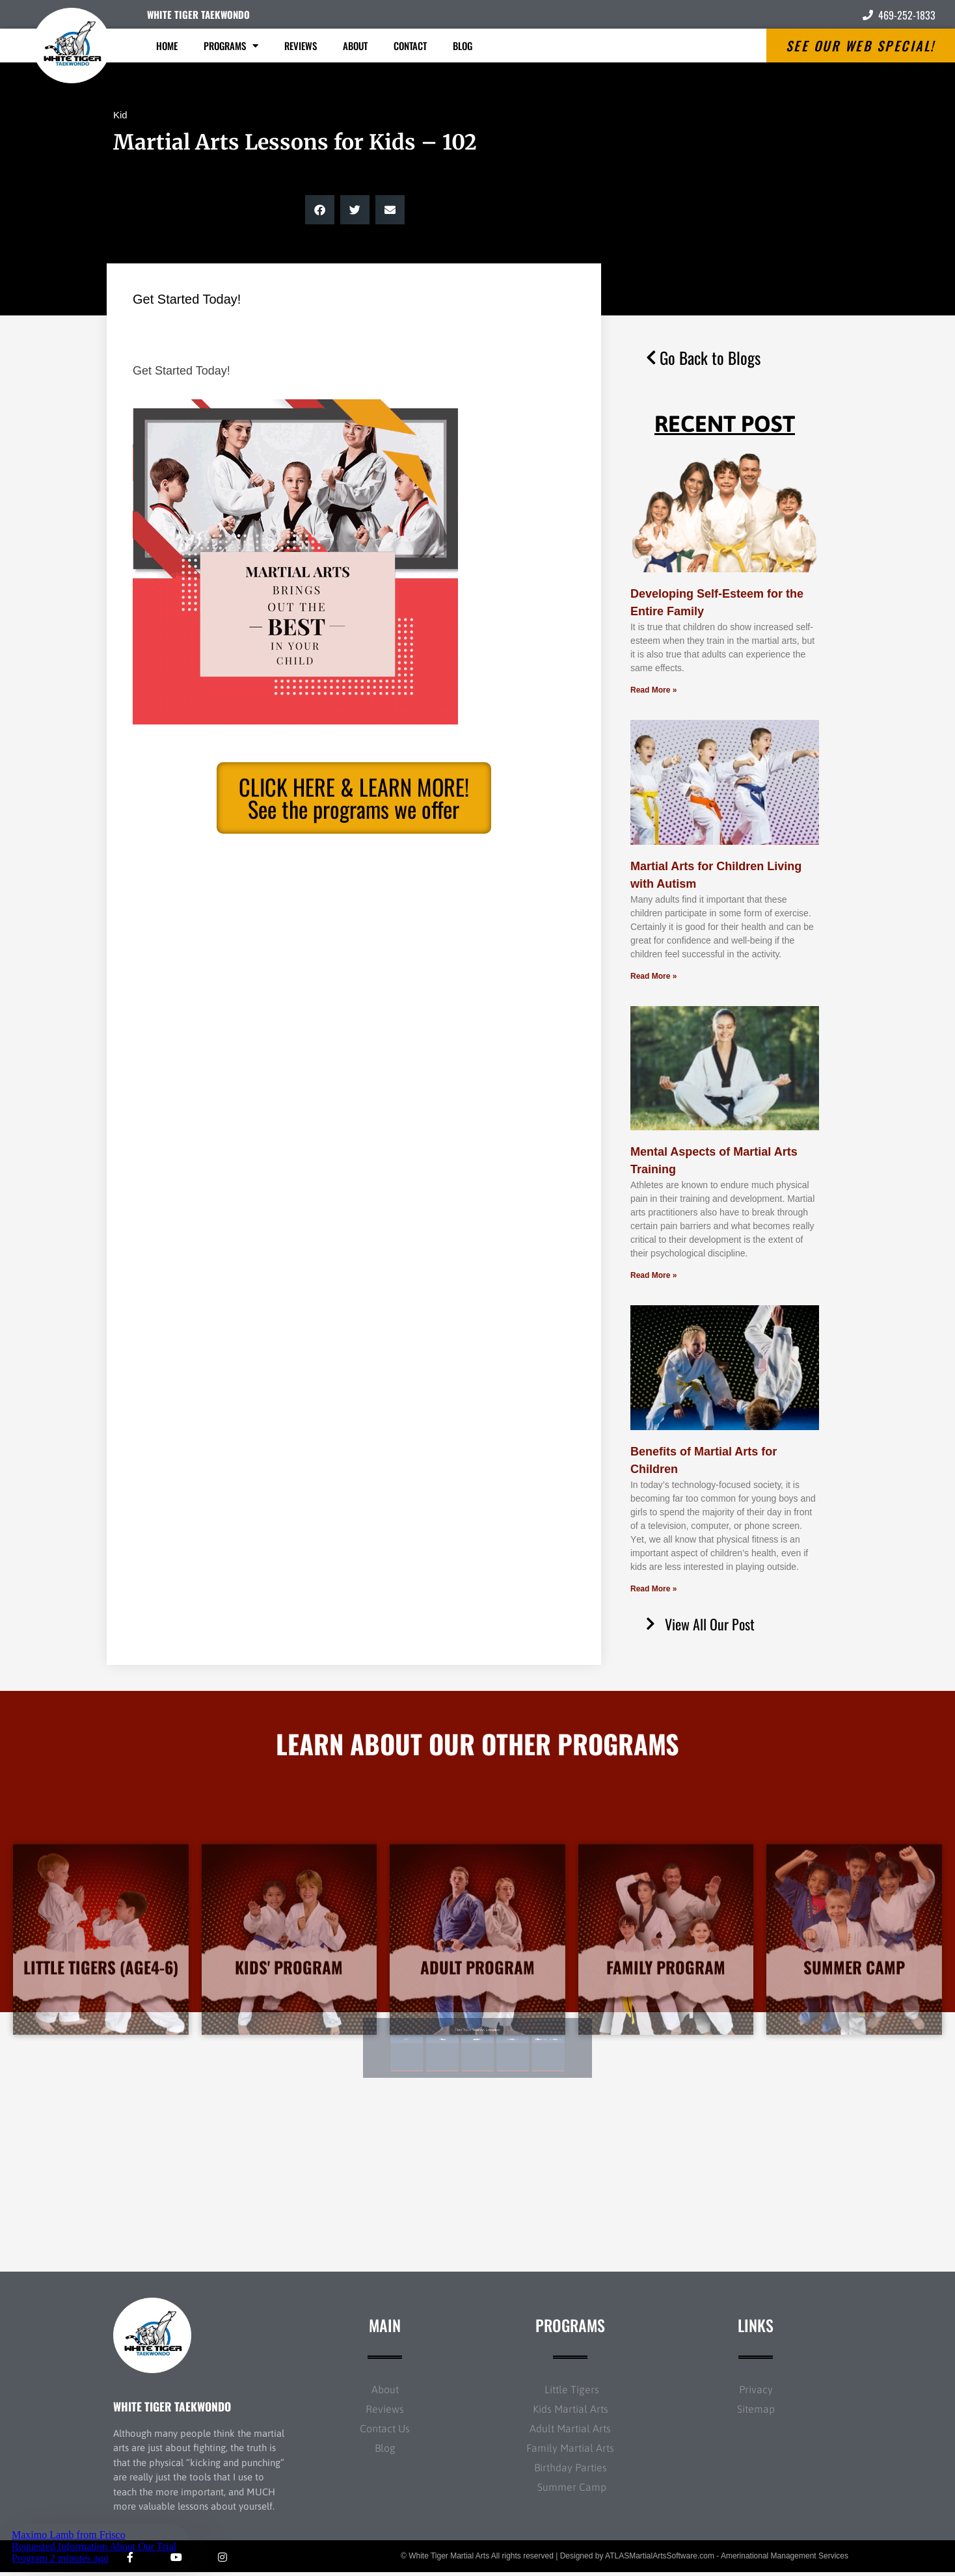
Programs (231, 45)
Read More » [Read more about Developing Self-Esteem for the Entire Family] (653, 690)
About (355, 45)
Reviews (300, 45)
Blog (462, 45)
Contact (410, 45)
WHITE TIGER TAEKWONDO (198, 14)
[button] (319, 209)
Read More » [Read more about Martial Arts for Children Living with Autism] (653, 976)
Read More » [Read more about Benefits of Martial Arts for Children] (653, 1588)
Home (167, 45)
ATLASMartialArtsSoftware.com (659, 2560)
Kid (120, 114)
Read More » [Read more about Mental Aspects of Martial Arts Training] (653, 1275)
